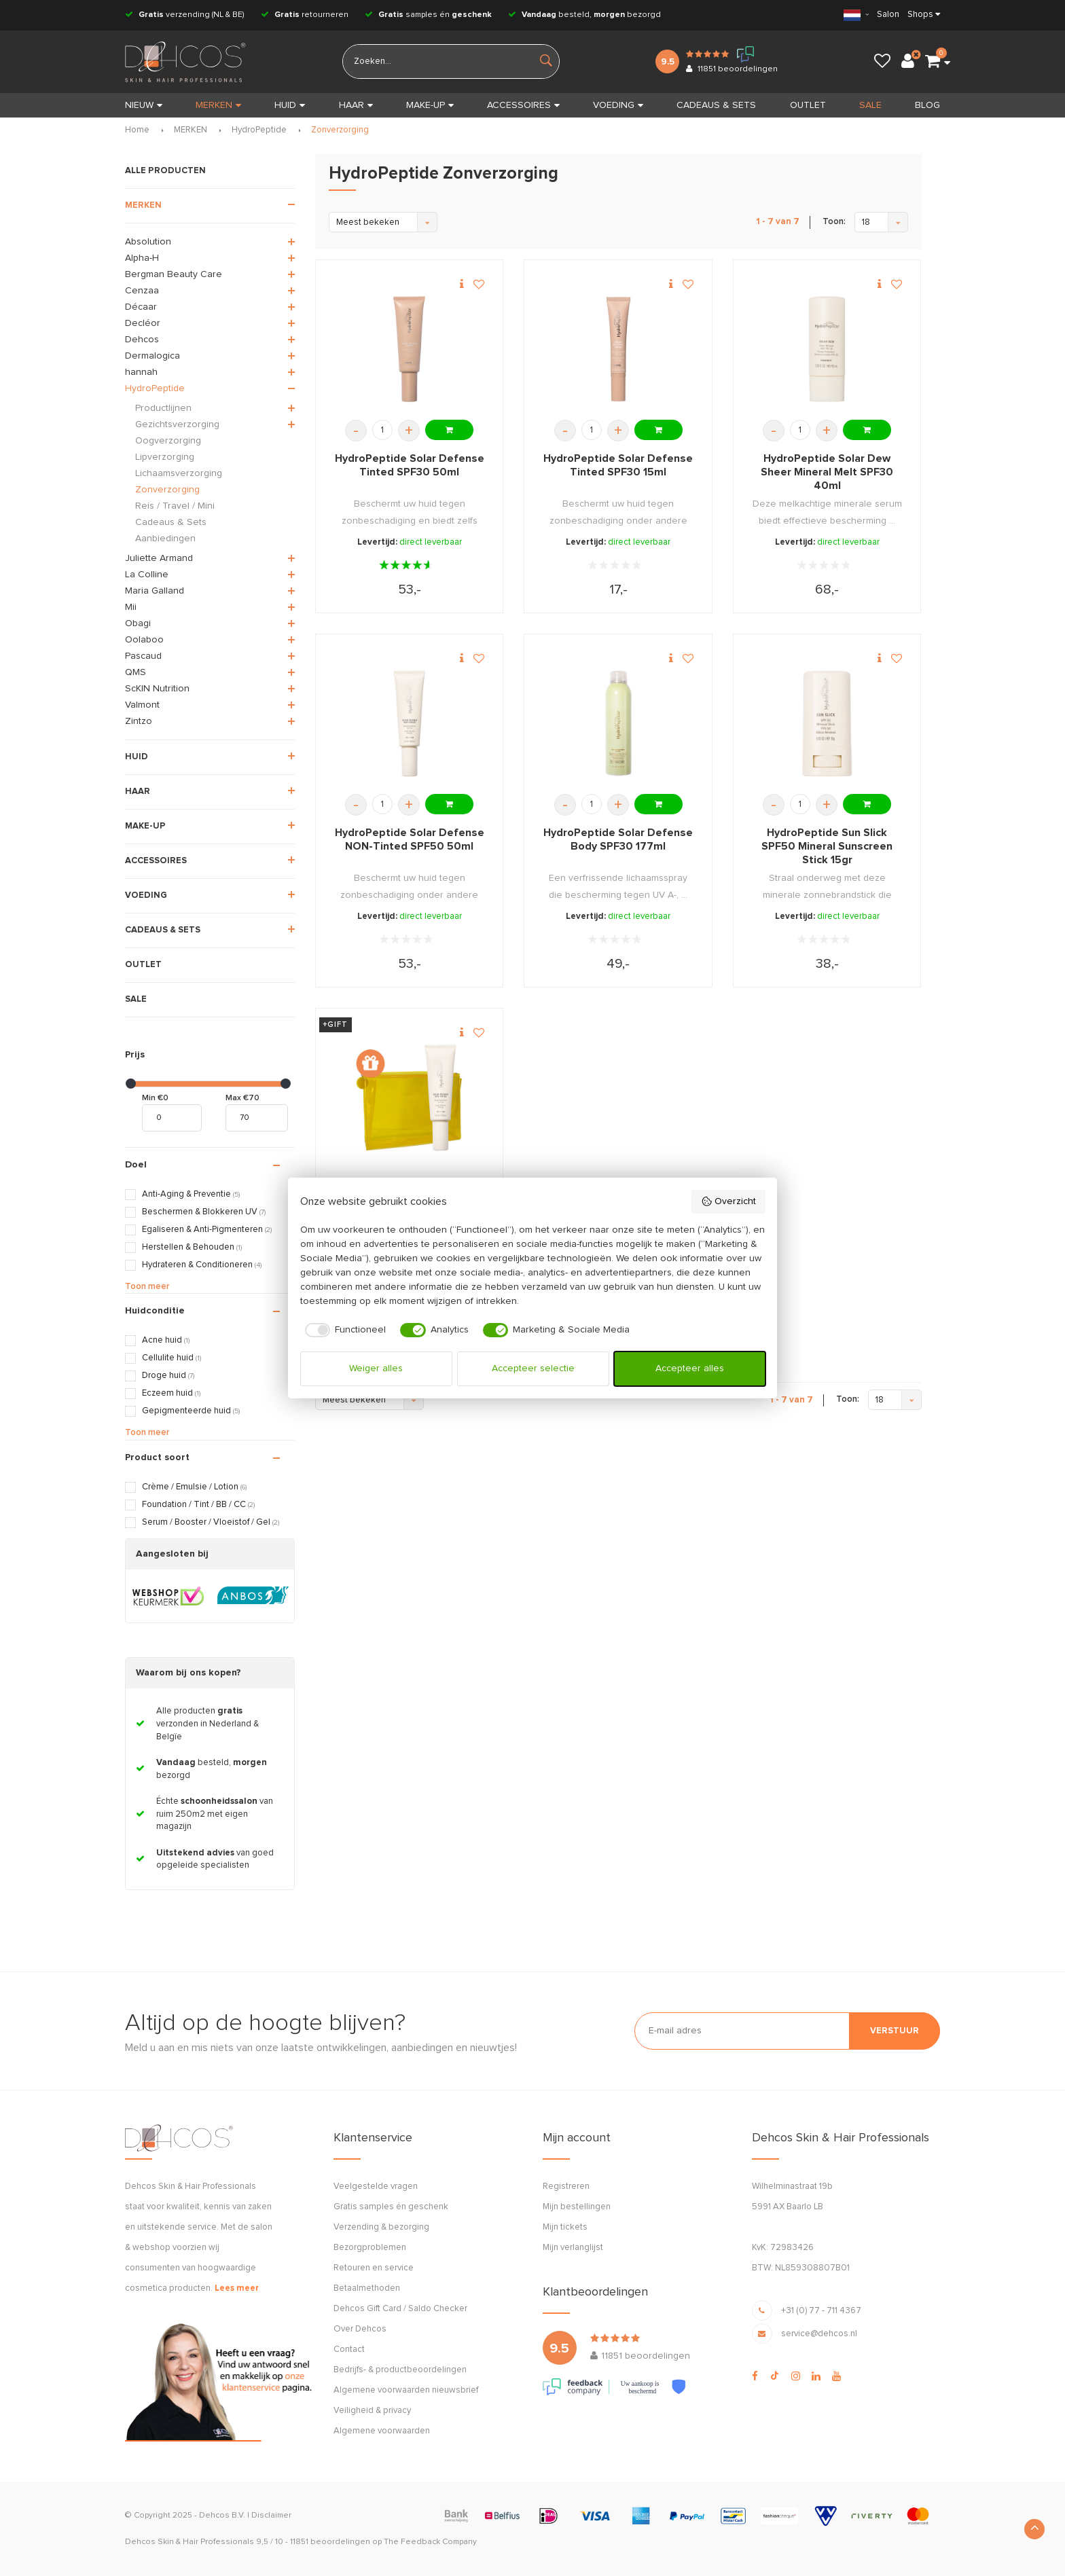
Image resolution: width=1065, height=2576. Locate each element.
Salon (888, 14)
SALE (870, 105)
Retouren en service (373, 2268)
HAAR (356, 105)
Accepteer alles (689, 1368)
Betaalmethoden (366, 2288)
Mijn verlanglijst (573, 2247)
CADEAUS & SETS (716, 105)
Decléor (142, 323)
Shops (920, 14)
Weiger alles (376, 1368)
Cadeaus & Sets (170, 522)
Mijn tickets (565, 2227)
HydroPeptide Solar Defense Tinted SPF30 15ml (618, 465)
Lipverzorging (164, 457)
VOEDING (618, 105)
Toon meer (147, 1286)
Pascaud (143, 656)
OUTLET (808, 105)
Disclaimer (271, 2515)
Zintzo (138, 721)
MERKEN (218, 105)
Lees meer (237, 2288)
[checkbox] (343, 1330)
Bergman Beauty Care (173, 274)
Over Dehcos (359, 2329)
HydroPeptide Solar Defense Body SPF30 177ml (618, 839)
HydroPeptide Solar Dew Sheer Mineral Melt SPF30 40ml (827, 472)
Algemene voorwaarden (381, 2431)
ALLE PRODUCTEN (165, 170)
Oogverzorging (168, 441)
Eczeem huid (171, 1393)
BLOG (927, 105)
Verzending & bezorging (381, 2227)
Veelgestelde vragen (375, 2186)
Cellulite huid (171, 1358)
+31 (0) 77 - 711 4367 (821, 2310)
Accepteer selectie (533, 1368)
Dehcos (142, 339)
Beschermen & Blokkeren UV (204, 1212)
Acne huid (165, 1340)
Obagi (138, 623)
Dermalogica (152, 356)
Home (137, 130)
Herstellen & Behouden (192, 1247)
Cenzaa (142, 290)
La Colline (146, 574)
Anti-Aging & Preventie (191, 1194)
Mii (131, 607)
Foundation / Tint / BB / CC (198, 1504)
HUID (289, 105)
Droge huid (168, 1375)
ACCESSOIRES (523, 105)
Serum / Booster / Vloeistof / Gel (210, 1522)
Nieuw (143, 105)
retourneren (304, 15)
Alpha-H (142, 258)
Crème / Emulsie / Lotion (194, 1487)
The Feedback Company (430, 2542)
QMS (135, 672)
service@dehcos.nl (819, 2333)
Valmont (142, 705)
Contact (349, 2349)
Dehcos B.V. (222, 2515)
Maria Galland (154, 591)
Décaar (141, 307)
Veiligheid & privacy (372, 2410)
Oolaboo (144, 640)
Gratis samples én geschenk (390, 2206)
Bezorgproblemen (369, 2247)
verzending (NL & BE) (185, 15)
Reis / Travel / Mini (175, 506)
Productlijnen (163, 408)
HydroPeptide (259, 130)
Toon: (834, 221)
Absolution (148, 242)
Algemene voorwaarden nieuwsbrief (405, 2390)
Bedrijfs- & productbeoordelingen (400, 2369)
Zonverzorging (340, 130)
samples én (428, 15)
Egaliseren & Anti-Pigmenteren (207, 1229)
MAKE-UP (430, 105)
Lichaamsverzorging (178, 473)
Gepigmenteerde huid (191, 1411)
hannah (141, 372)
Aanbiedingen (165, 538)
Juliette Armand (159, 558)
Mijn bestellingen (577, 2206)
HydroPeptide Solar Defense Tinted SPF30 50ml (409, 465)
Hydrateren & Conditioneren (201, 1264)
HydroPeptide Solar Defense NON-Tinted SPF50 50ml (409, 839)
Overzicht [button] (728, 1201)
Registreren (566, 2186)
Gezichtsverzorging (177, 424)
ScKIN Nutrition (157, 688)
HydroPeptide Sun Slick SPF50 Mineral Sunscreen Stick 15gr (826, 846)
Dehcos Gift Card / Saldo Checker (400, 2308)
